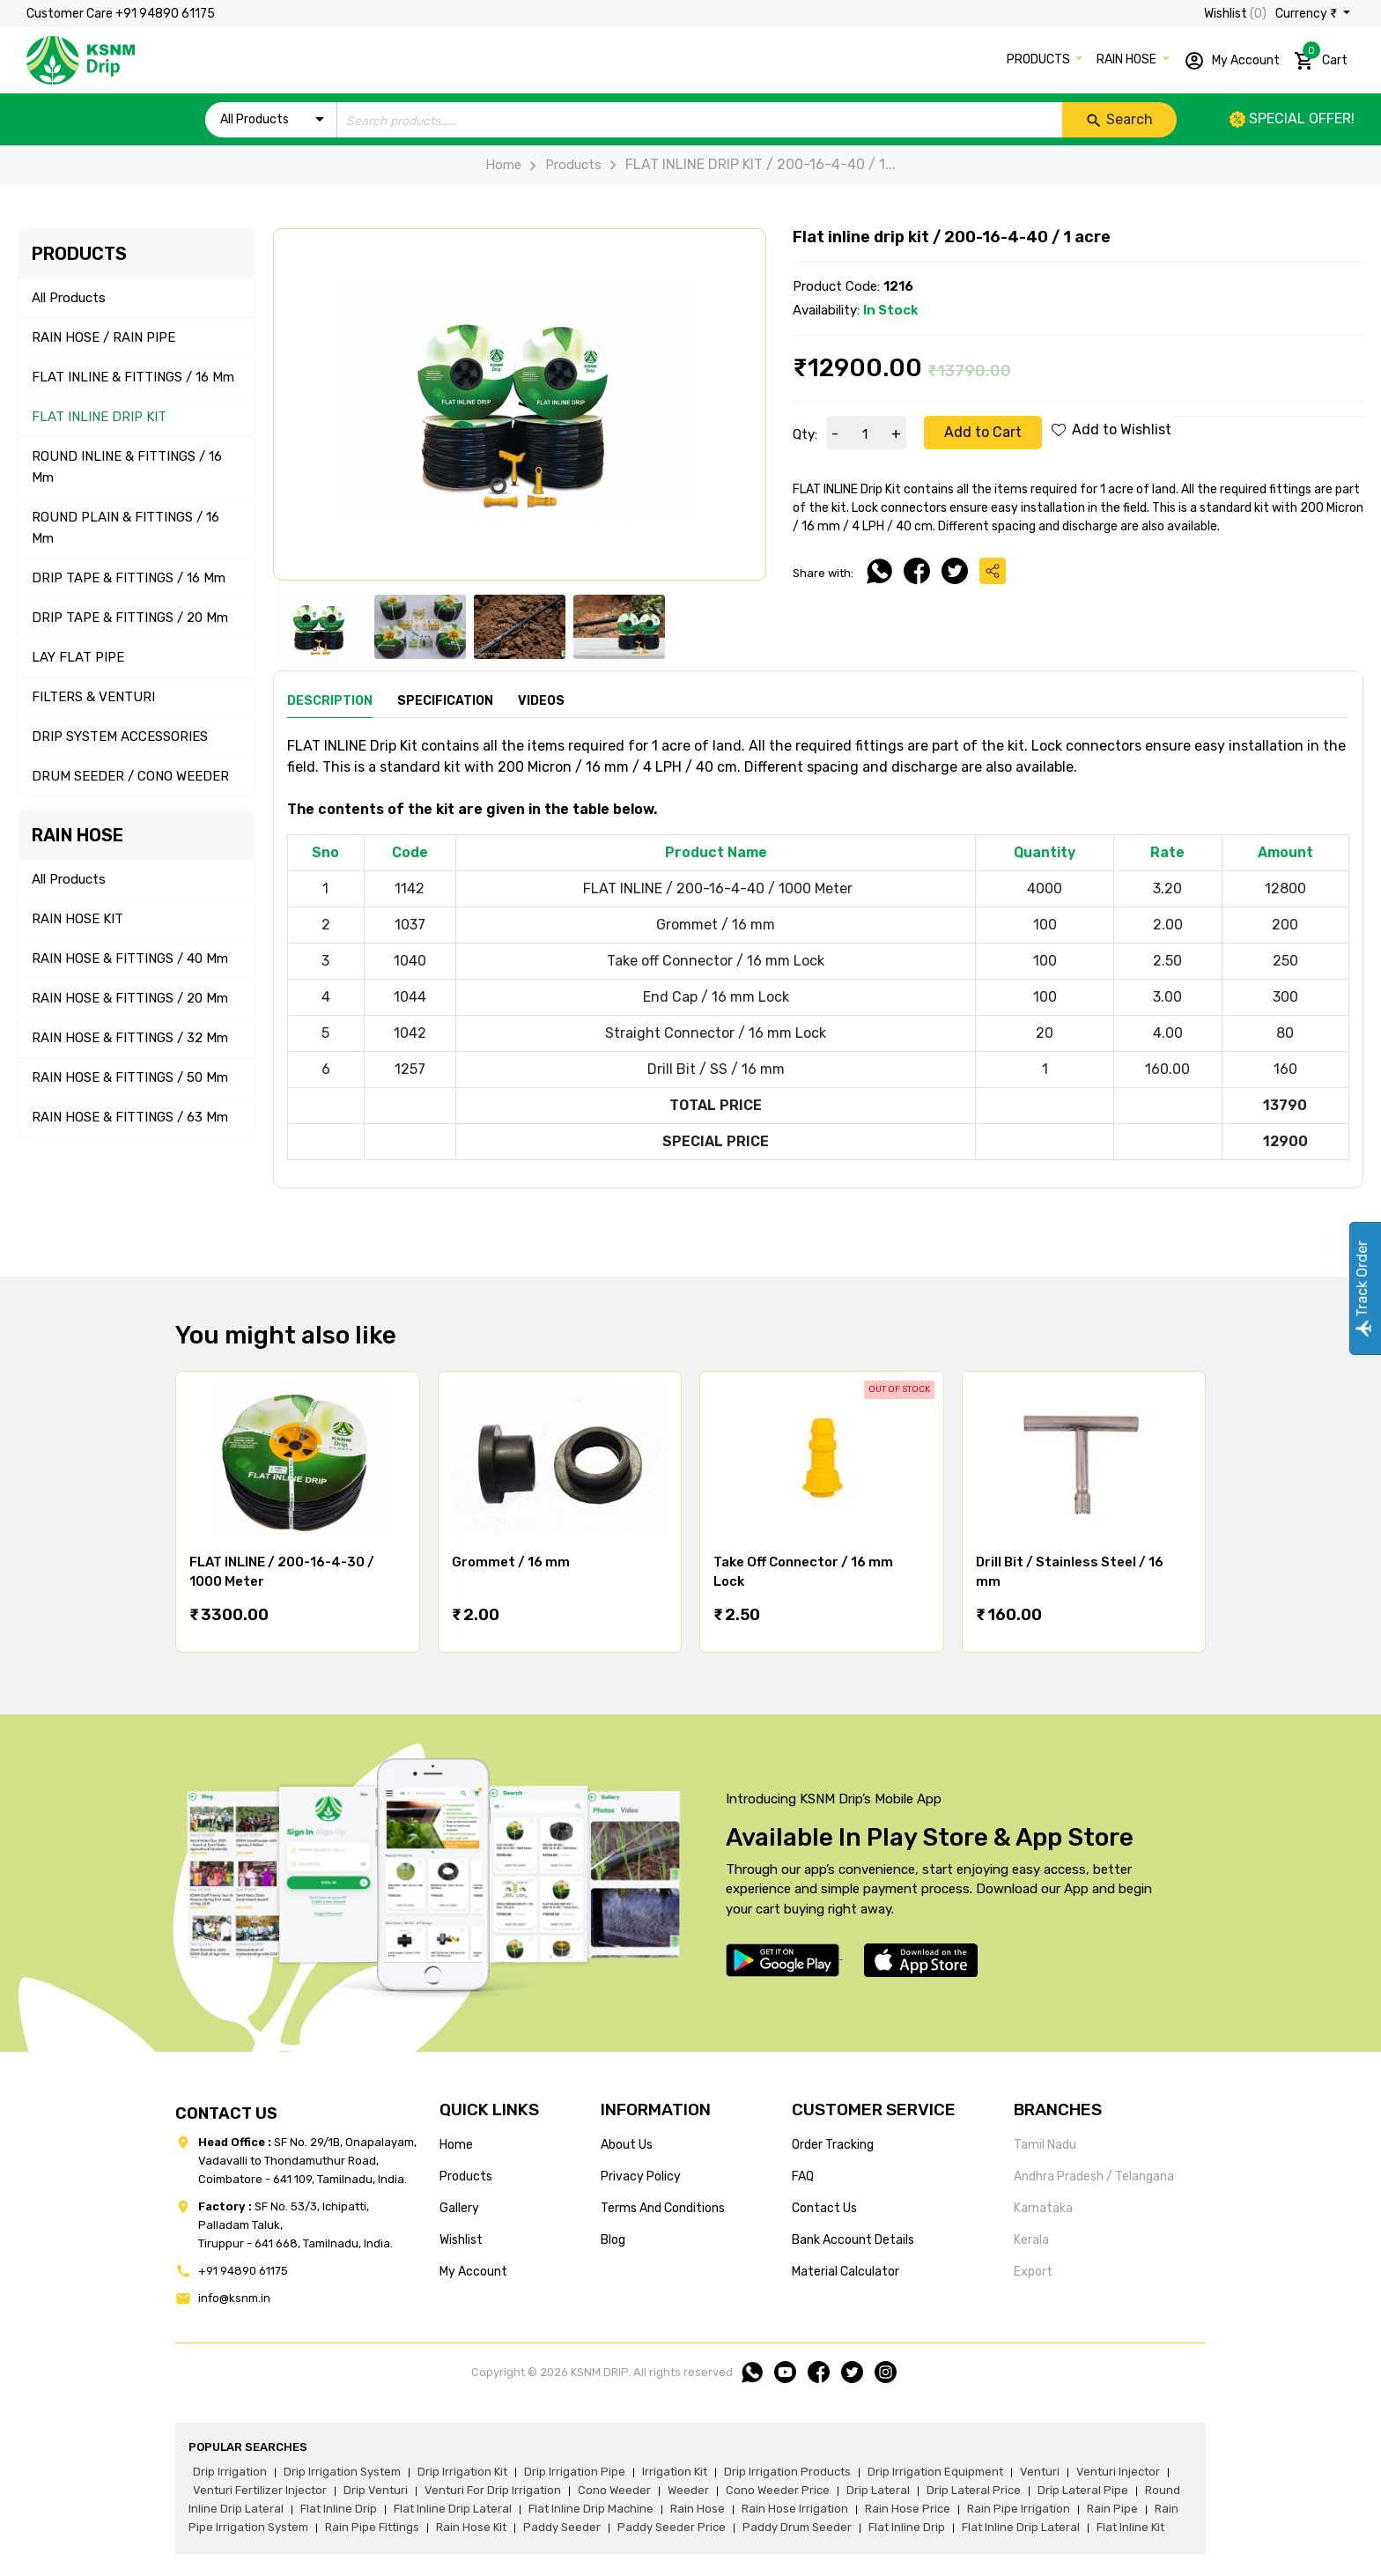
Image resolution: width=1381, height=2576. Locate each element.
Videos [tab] (541, 700)
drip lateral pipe (1083, 2490)
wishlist (461, 2239)
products (465, 2176)
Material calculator (845, 2271)
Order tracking (833, 2144)
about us (627, 2144)
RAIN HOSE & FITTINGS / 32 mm (130, 1038)
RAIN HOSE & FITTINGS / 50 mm (130, 1077)
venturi (1040, 2471)
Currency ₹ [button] (1307, 13)
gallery (459, 2208)
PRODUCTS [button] (1040, 59)
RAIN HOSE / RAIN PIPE (103, 337)
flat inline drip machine (591, 2508)
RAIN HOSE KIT (77, 919)
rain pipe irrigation (1018, 2508)
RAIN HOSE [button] (1128, 59)
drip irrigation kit (462, 2471)
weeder (688, 2490)
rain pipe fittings (372, 2527)
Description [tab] (330, 700)
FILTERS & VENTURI (93, 697)
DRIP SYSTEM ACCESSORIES (120, 736)
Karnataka (1043, 2208)
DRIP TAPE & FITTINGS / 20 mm (130, 617)
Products (561, 165)
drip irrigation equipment (935, 2471)
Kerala (1031, 2239)
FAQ (803, 2176)
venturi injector (1118, 2471)
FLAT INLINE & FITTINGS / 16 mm (133, 377)
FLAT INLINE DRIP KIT (99, 417)
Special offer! (1292, 118)
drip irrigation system (342, 2471)
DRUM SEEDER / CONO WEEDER (130, 776)
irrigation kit (674, 2471)
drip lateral (878, 2490)
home (456, 2144)
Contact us (824, 2208)
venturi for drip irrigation (493, 2490)
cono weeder (614, 2490)
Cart (1321, 57)
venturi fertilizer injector (260, 2490)
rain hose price (907, 2508)
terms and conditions (663, 2208)
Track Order (1362, 1288)
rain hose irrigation (795, 2508)
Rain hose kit (471, 2527)
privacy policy (641, 2176)
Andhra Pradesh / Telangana (1094, 2176)
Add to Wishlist (1111, 429)
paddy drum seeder (797, 2527)
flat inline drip (338, 2508)
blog (613, 2239)
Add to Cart (983, 432)
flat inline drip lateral (453, 2508)
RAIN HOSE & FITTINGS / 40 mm (130, 958)
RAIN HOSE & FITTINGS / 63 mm (130, 1117)
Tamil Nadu (1045, 2144)
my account (473, 2271)
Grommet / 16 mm (511, 1562)
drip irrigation (230, 2471)
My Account (1232, 60)
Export (1033, 2271)
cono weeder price (778, 2490)
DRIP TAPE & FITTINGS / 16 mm (128, 578)
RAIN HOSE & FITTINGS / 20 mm (130, 998)
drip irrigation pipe (574, 2471)
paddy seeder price (671, 2527)
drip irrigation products (787, 2471)
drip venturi (375, 2490)
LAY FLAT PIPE (78, 657)
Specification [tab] (445, 700)
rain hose (697, 2508)
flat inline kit (1130, 2527)
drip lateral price (974, 2490)
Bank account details (853, 2239)
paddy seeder (562, 2527)
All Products (69, 298)
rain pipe (1112, 2508)
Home (503, 165)
